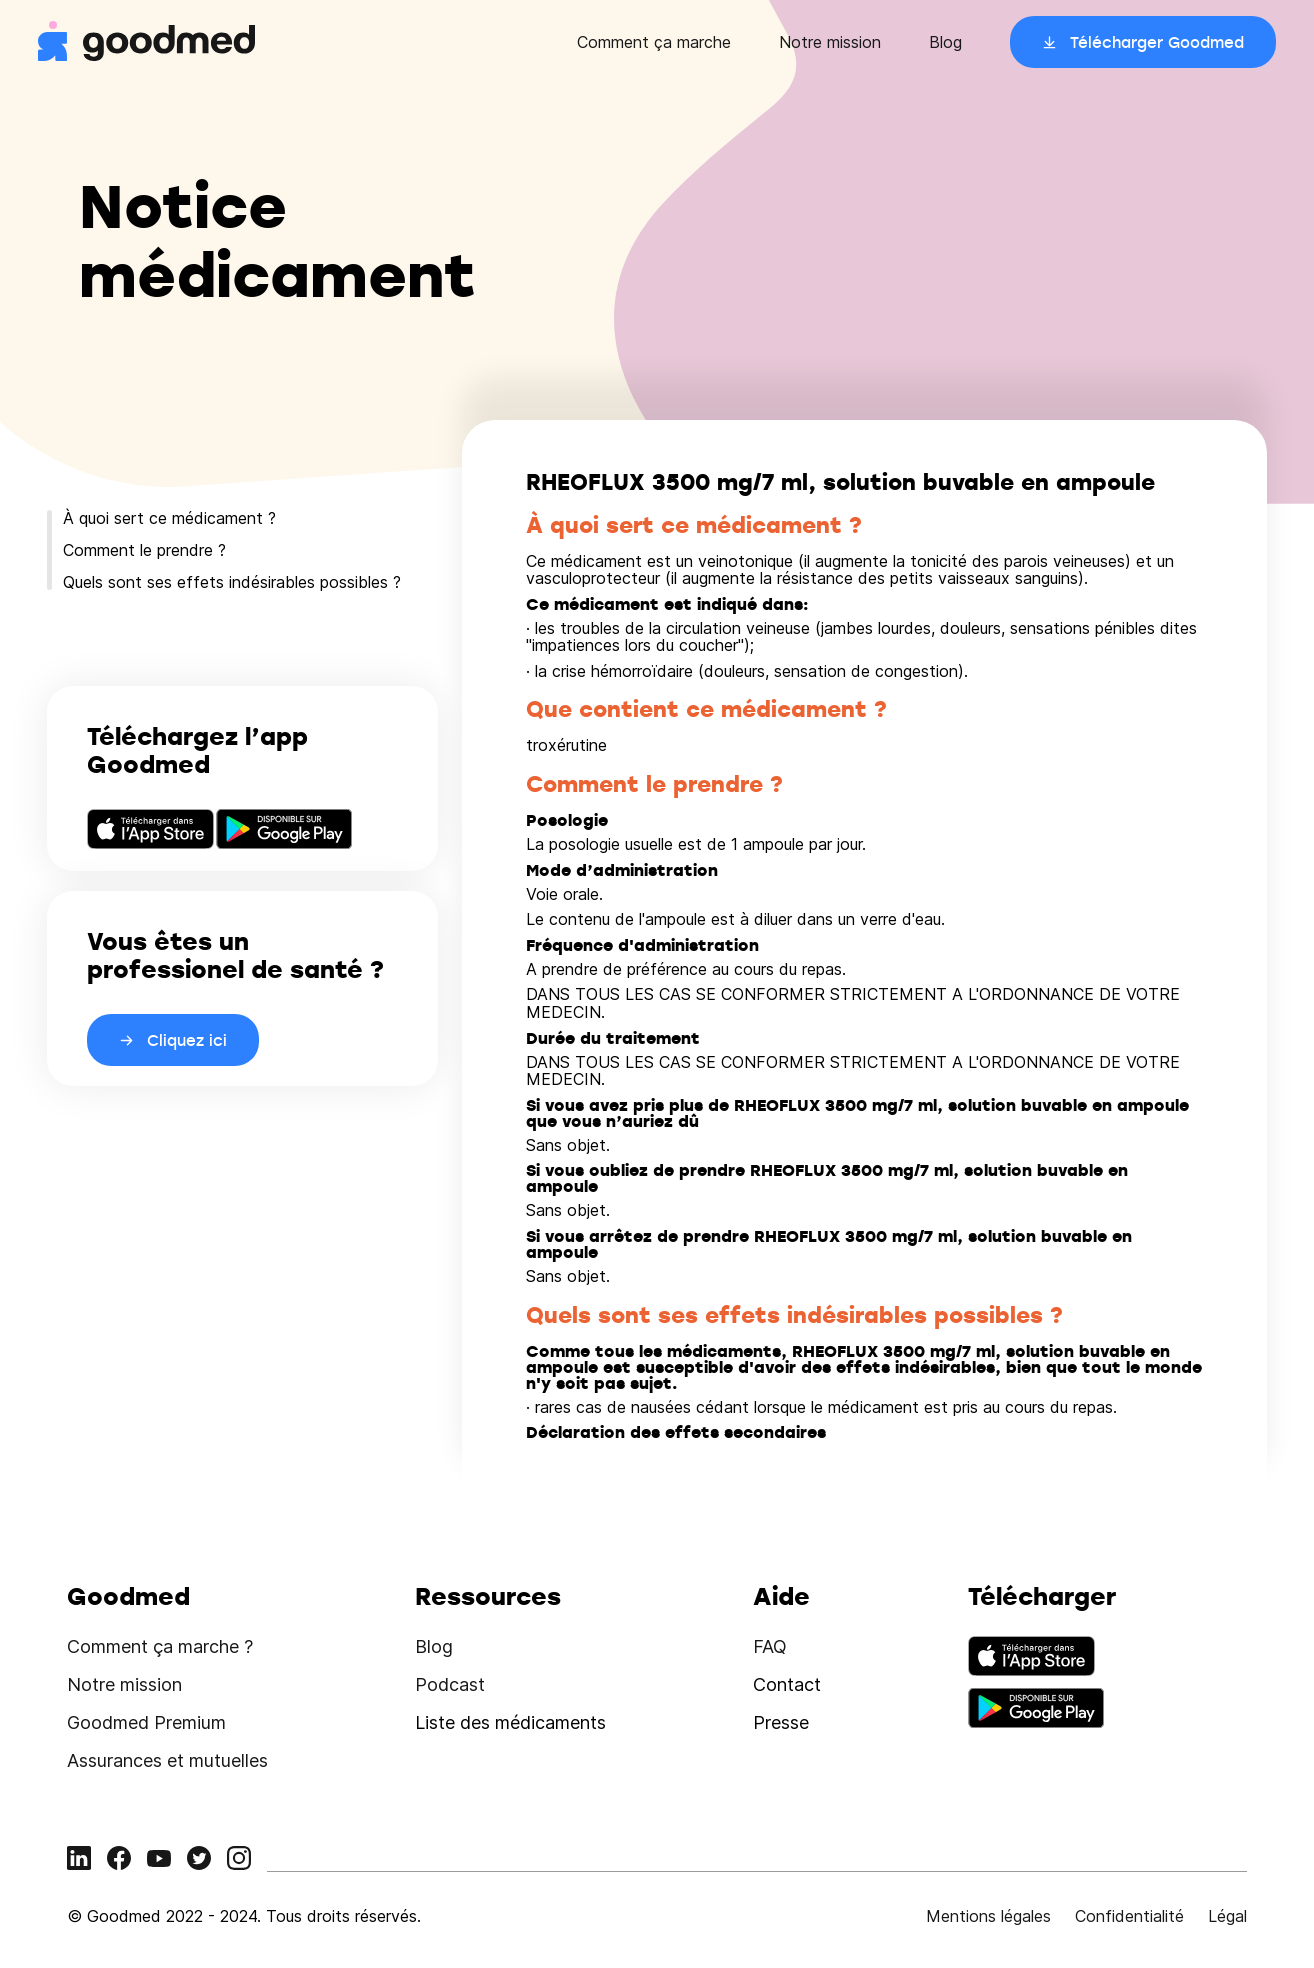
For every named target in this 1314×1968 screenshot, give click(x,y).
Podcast (450, 1684)
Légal (1227, 1916)
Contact (787, 1684)
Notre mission (830, 42)
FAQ (770, 1646)
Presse (781, 1722)
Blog (945, 42)
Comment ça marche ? (160, 1646)
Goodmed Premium (146, 1722)
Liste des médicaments (510, 1722)
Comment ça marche (654, 42)
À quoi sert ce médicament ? (169, 518)
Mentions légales (988, 1916)
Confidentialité (1129, 1916)
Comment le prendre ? (144, 550)
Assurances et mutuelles (167, 1760)
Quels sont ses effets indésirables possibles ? (232, 582)
